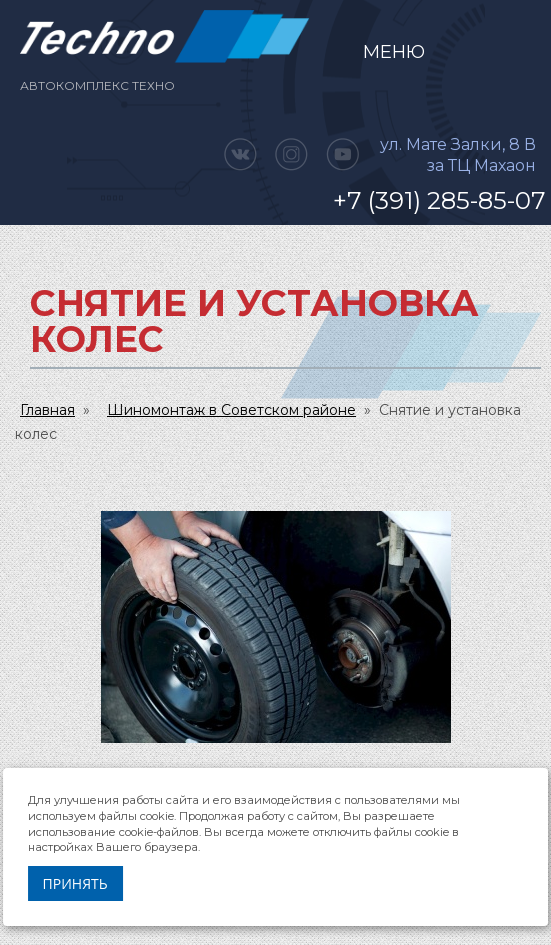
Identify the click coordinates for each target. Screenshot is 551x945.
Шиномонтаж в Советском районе (231, 410)
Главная (47, 410)
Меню (394, 52)
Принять (75, 883)
